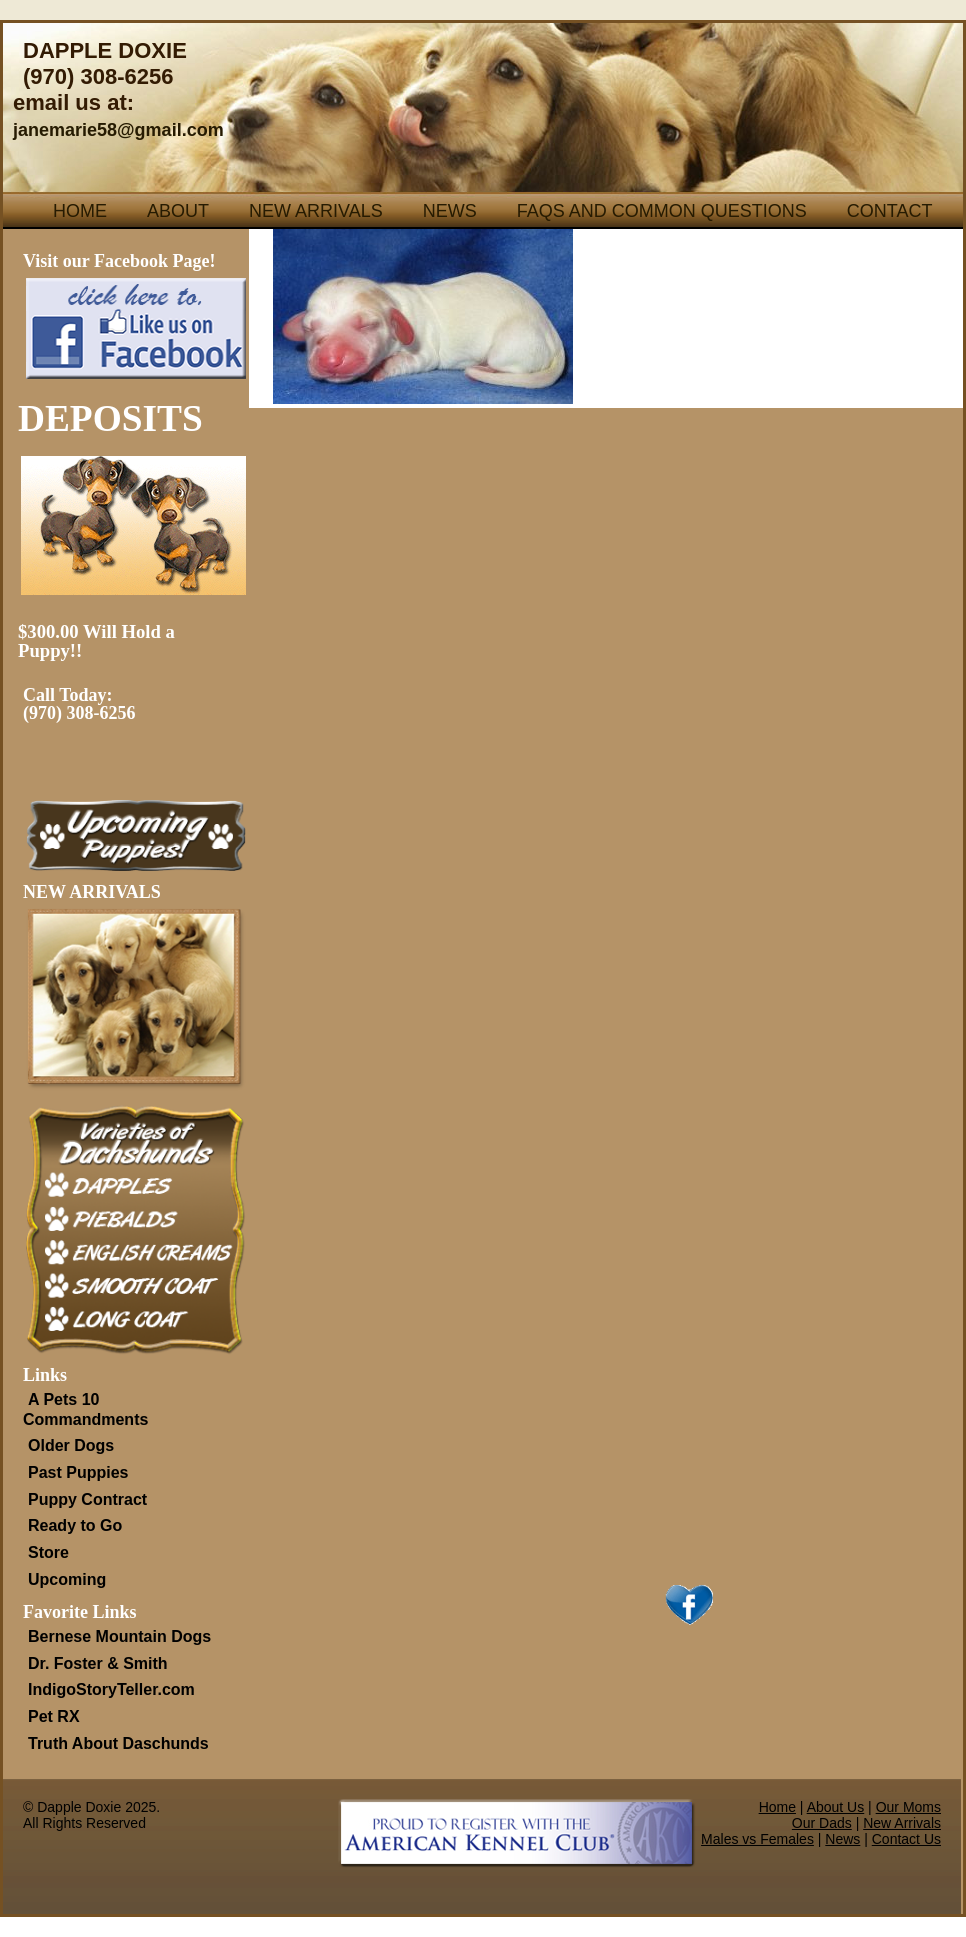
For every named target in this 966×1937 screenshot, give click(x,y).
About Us (836, 1807)
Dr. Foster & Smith (98, 1663)
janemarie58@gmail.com (118, 130)
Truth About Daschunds (118, 1743)
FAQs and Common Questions (662, 211)
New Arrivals (316, 211)
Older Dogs (71, 1445)
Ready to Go (75, 1525)
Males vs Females (757, 1839)
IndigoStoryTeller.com (111, 1689)
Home (80, 211)
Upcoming (67, 1579)
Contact (890, 211)
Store (48, 1552)
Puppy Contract (87, 1499)
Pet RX (54, 1716)
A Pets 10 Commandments (85, 1409)
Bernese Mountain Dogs (119, 1636)
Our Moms (908, 1807)
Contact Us (906, 1839)
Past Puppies (78, 1472)
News (450, 211)
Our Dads (822, 1823)
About (178, 211)
